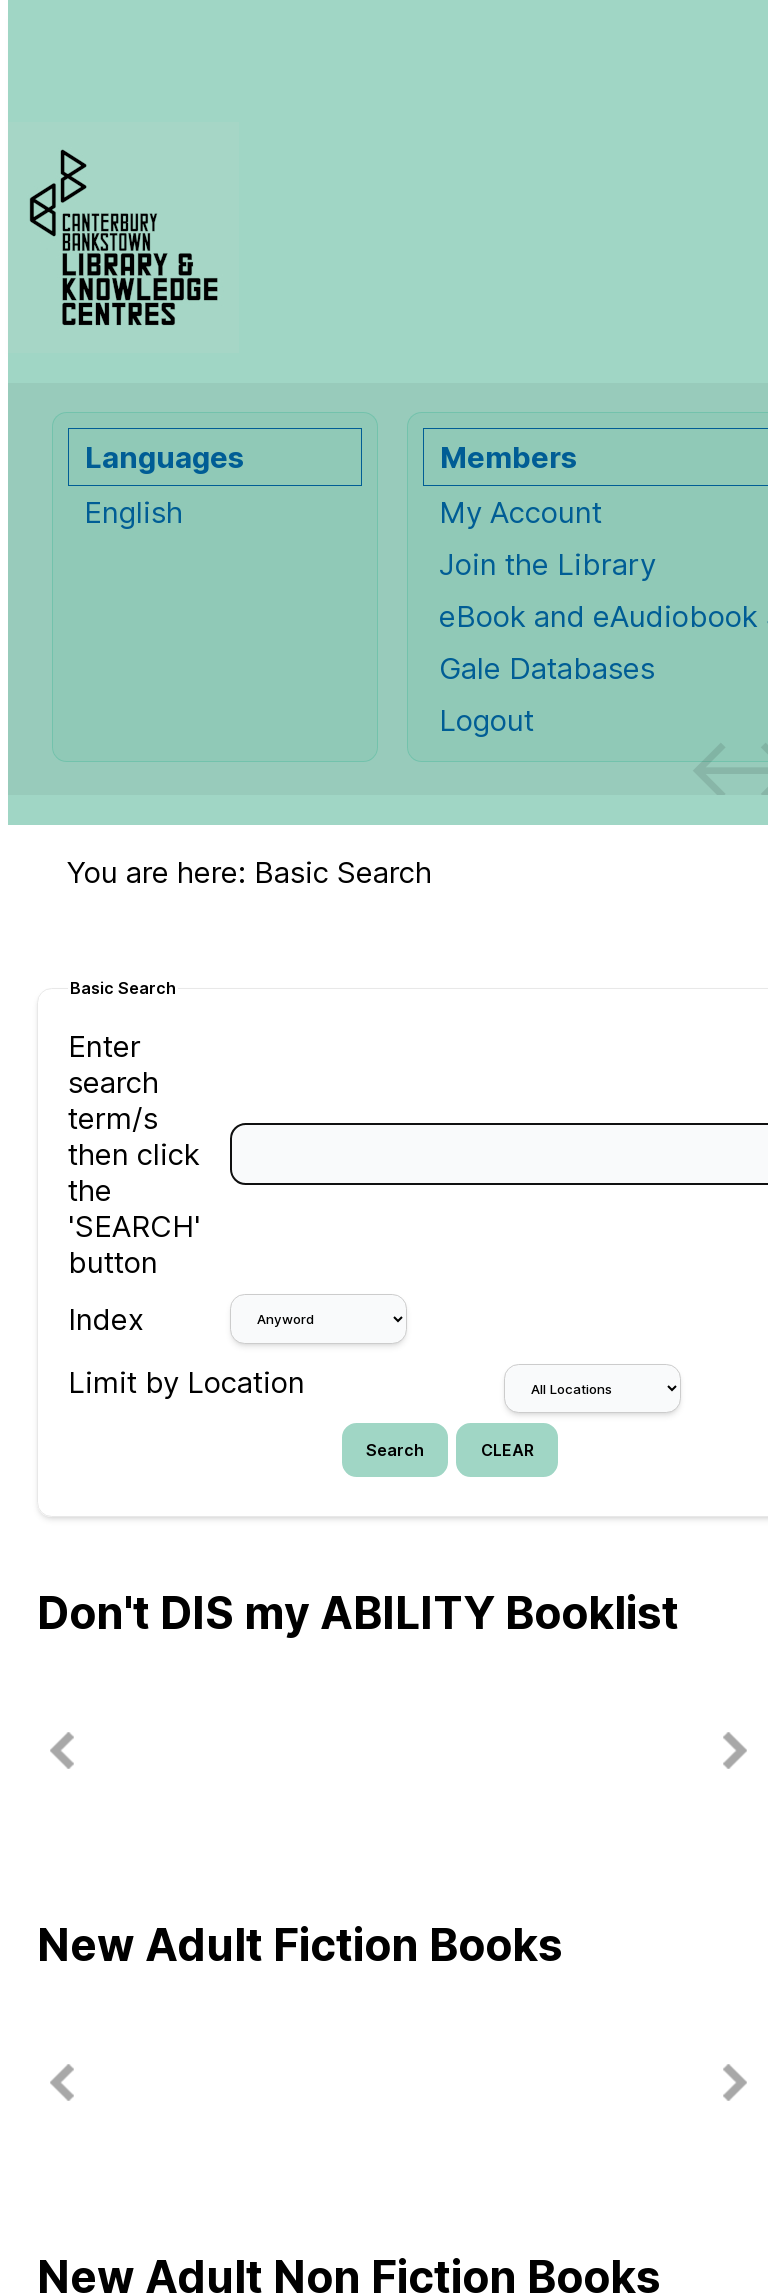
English (133, 512)
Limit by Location (186, 1382)
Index (106, 1319)
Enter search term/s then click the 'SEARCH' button (134, 1154)
